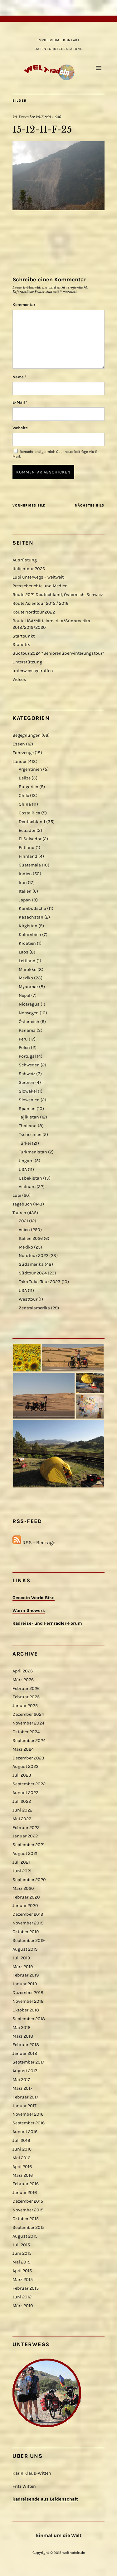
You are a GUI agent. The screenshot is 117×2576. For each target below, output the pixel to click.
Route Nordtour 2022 (33, 612)
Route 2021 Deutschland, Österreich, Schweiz (57, 594)
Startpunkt (23, 636)
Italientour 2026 (28, 568)
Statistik (21, 644)
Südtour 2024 (33, 1273)
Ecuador (27, 830)
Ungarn (26, 1160)
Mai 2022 (21, 1819)
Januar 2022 (25, 1836)
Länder (19, 761)
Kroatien (27, 943)
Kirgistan (28, 926)
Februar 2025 (26, 1697)
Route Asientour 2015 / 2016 (40, 603)
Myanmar (28, 986)
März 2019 (22, 1966)
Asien (24, 1229)
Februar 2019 (25, 1975)
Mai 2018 (21, 2027)
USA (23, 1169)
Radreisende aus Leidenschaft (45, 2499)
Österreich (29, 1021)
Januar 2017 (24, 2105)
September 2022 (29, 1784)
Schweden (29, 1065)
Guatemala (30, 865)
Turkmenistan (33, 1152)
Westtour (28, 1299)
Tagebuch (22, 1204)
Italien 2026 (31, 1238)
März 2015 (22, 2279)
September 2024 (29, 1740)
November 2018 (28, 2001)
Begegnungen (26, 735)
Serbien (26, 1082)
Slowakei (28, 1091)
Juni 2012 (22, 2297)
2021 (23, 1221)
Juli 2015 (21, 2245)
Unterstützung (27, 662)
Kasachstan (31, 917)
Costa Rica (29, 813)
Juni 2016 (22, 2149)
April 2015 (22, 2270)
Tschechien (30, 1134)
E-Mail (19, 402)
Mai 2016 (21, 2158)
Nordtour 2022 (33, 1255)
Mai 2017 (21, 2079)
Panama (27, 1030)
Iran (23, 882)
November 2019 (27, 1923)
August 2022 (25, 1792)
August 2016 (24, 2131)
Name (19, 377)
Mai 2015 (21, 2262)
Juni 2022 (22, 1810)
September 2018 (28, 2018)
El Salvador (30, 839)
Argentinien (30, 769)
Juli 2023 (21, 1775)
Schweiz (27, 1073)
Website (20, 427)
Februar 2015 (25, 2288)
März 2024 (23, 1749)
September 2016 (28, 2123)
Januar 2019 (24, 1984)
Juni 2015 (22, 2253)
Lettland (27, 960)
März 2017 (22, 2088)
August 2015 (24, 2236)
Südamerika (31, 1264)
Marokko (28, 969)
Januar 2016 (24, 2192)
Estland (27, 847)
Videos (19, 679)
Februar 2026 (26, 1688)
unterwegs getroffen (32, 670)
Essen (18, 744)
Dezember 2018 (27, 1992)
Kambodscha (32, 908)
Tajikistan (29, 1117)
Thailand (28, 1125)
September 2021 (28, 1844)
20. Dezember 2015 (28, 117)
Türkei (25, 1143)
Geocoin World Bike (33, 1597)
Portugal (27, 1056)
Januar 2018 (24, 2053)
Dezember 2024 (28, 1714)
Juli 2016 (21, 2140)
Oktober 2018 (25, 2010)
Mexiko (26, 978)
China (25, 804)
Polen (24, 1047)
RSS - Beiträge (38, 1542)
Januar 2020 (25, 1905)
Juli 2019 (21, 1958)
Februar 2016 (25, 2183)
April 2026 (22, 1671)
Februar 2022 (26, 1827)
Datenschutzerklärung (59, 49)
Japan (25, 900)
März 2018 (22, 2036)
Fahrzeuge (23, 752)
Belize (25, 778)
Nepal (24, 995)
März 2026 (23, 1679)
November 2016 (27, 2114)
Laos (23, 952)
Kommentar (23, 304)
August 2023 (25, 1766)
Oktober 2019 (25, 1931)
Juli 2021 (21, 1862)
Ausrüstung (24, 560)
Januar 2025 (25, 1705)
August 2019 (24, 1949)
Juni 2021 (22, 1871)
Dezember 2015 (27, 2201)
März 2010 (22, 2305)
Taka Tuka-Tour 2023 (40, 1281)
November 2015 (27, 2210)
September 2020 (29, 1879)
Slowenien (29, 1100)
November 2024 (28, 1723)
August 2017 (24, 2071)
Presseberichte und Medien (40, 586)
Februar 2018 (25, 2044)
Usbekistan (30, 1178)
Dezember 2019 (27, 1914)
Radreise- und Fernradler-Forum (47, 1623)
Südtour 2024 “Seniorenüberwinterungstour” (58, 653)
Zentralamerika (34, 1308)
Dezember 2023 (28, 1758)
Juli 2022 (21, 1801)
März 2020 (23, 1888)
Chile (24, 795)
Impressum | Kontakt (58, 40)
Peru (23, 1039)
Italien (25, 891)
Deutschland (32, 821)
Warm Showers (28, 1610)
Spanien (27, 1108)
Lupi (16, 1195)
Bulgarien (28, 786)
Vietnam (27, 1186)
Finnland (28, 856)
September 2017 (28, 2062)
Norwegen (29, 1013)
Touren (19, 1212)
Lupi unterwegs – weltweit (38, 577)
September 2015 (28, 2227)
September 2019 (28, 1940)
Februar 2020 (26, 1897)
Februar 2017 (25, 2097)
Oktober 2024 (26, 1731)
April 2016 (22, 2166)
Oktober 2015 (25, 2218)
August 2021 (24, 1853)
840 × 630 (53, 117)
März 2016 (22, 2175)
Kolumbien (30, 934)
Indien (25, 873)
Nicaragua (29, 1004)
